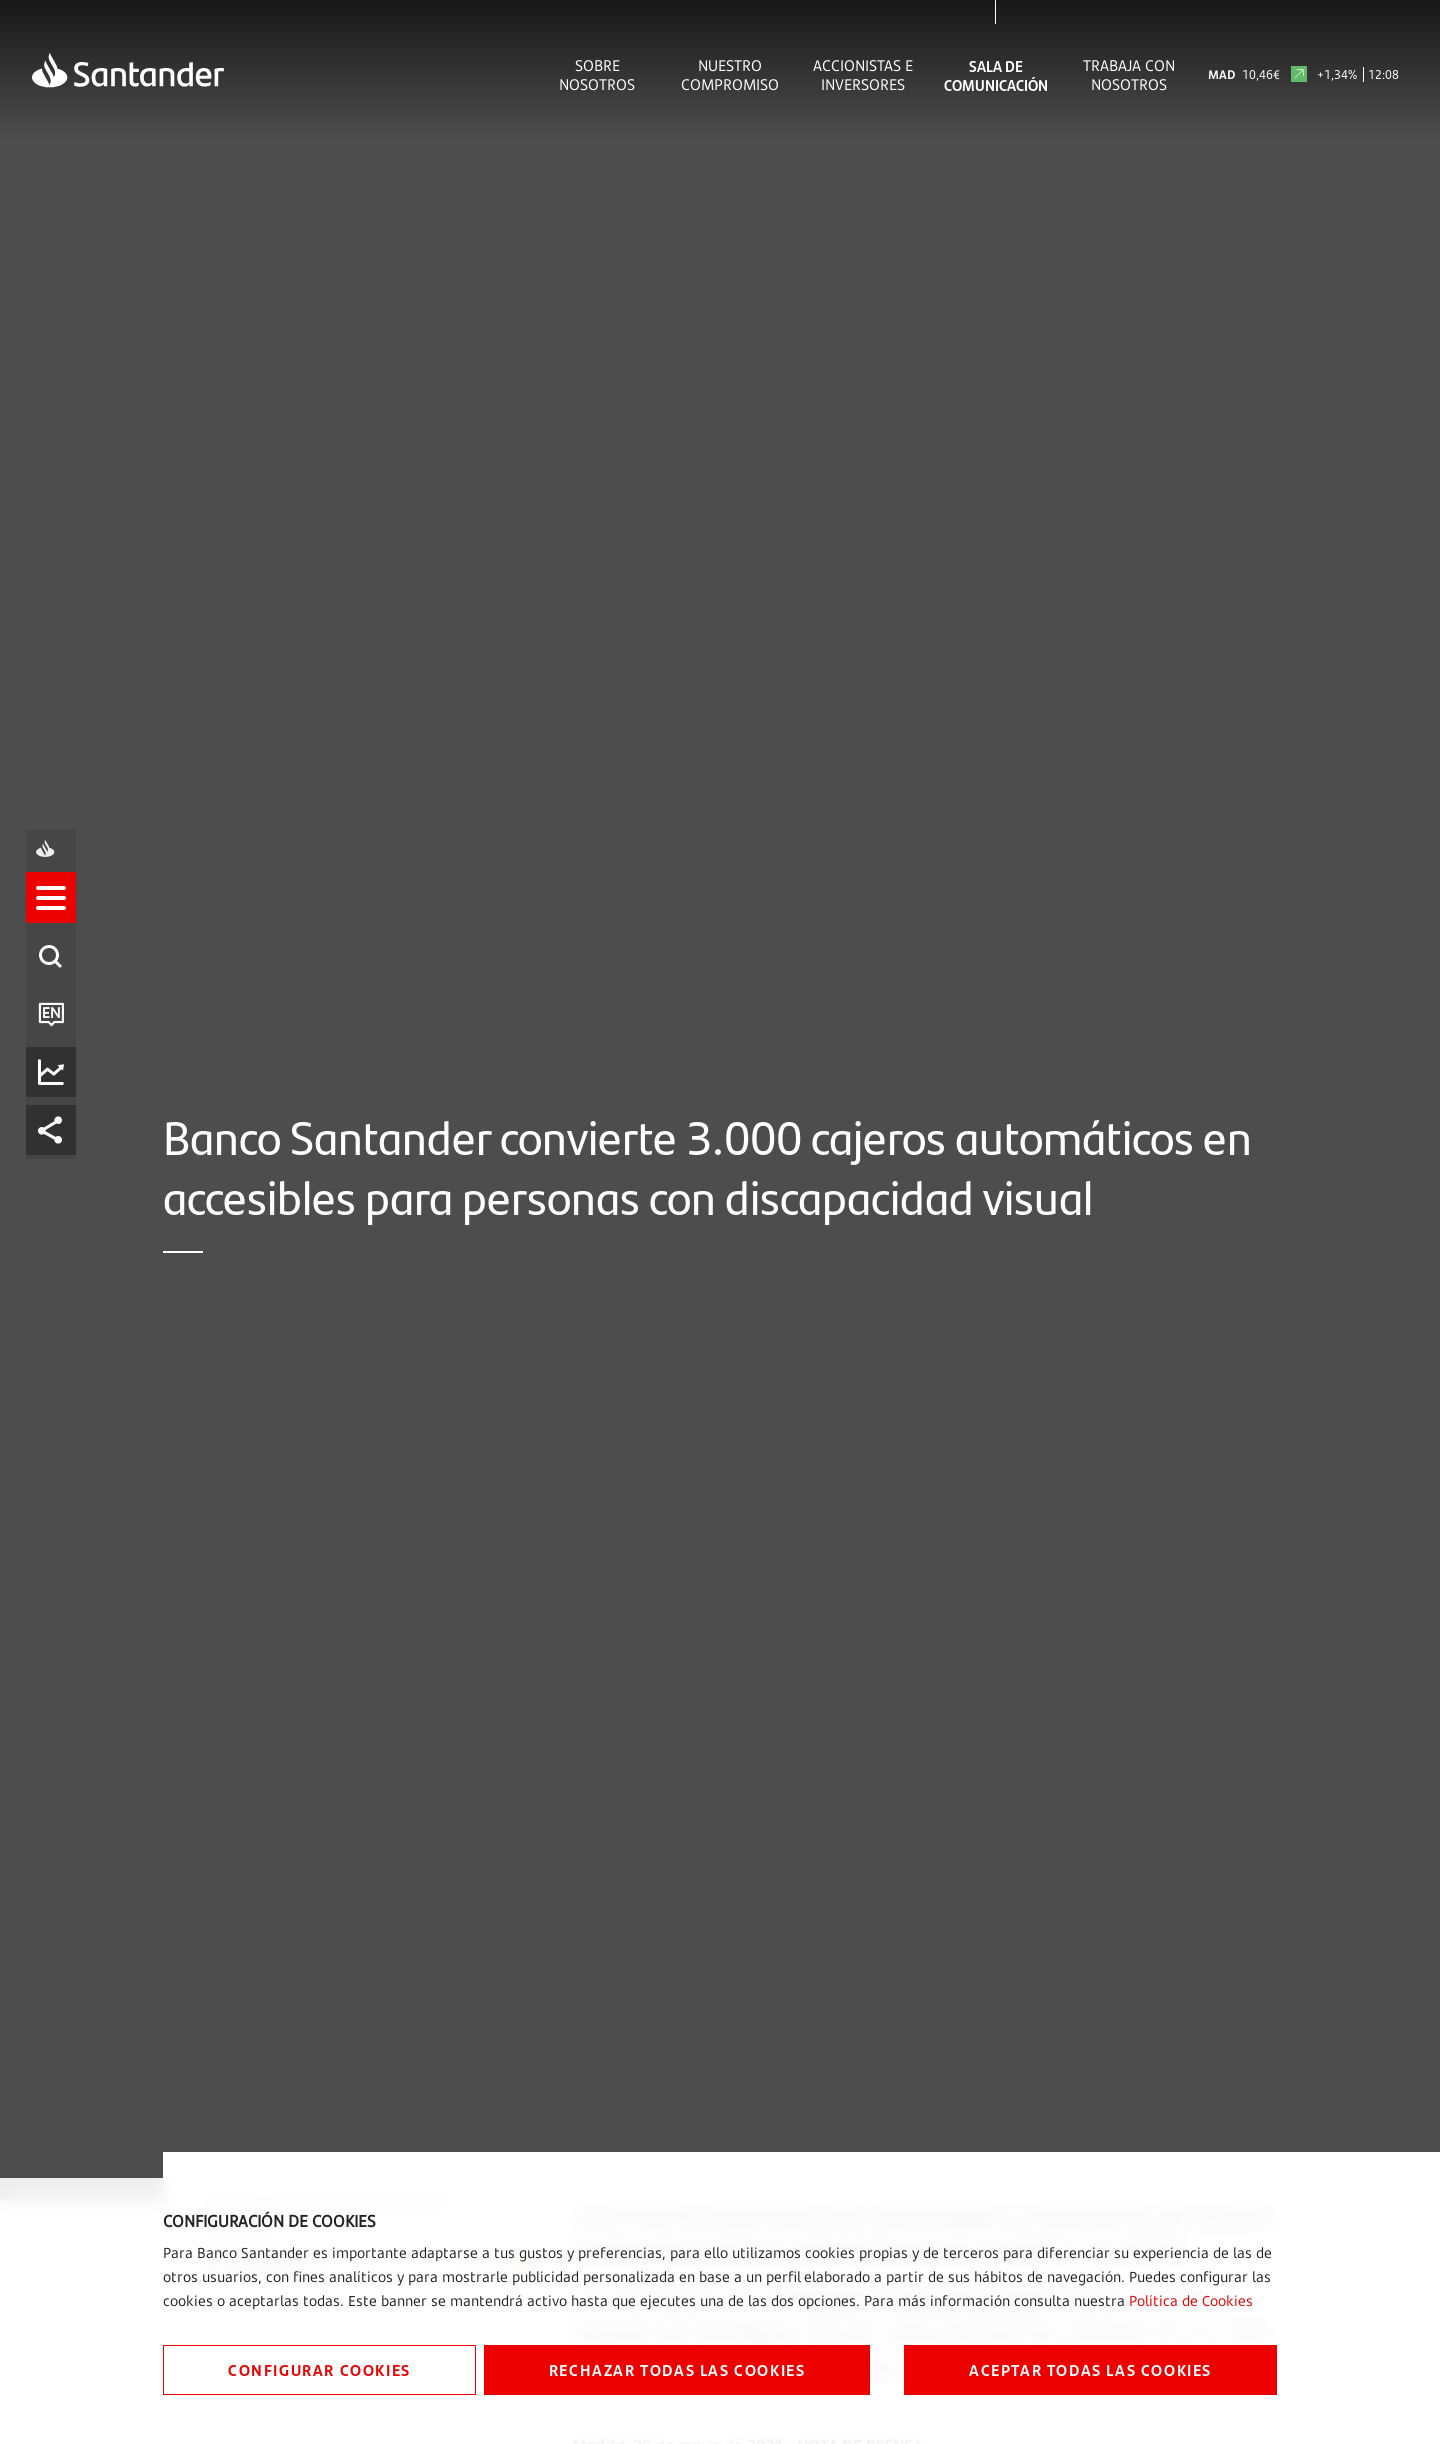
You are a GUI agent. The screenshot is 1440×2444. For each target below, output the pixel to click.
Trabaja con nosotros (1129, 75)
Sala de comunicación (996, 75)
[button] (57, 1134)
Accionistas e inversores (863, 75)
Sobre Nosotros (597, 75)
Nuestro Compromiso (730, 75)
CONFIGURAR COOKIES (319, 2369)
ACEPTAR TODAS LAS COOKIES (1090, 2369)
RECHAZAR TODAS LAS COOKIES (677, 2369)
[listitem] (57, 1134)
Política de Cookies (1191, 2300)
